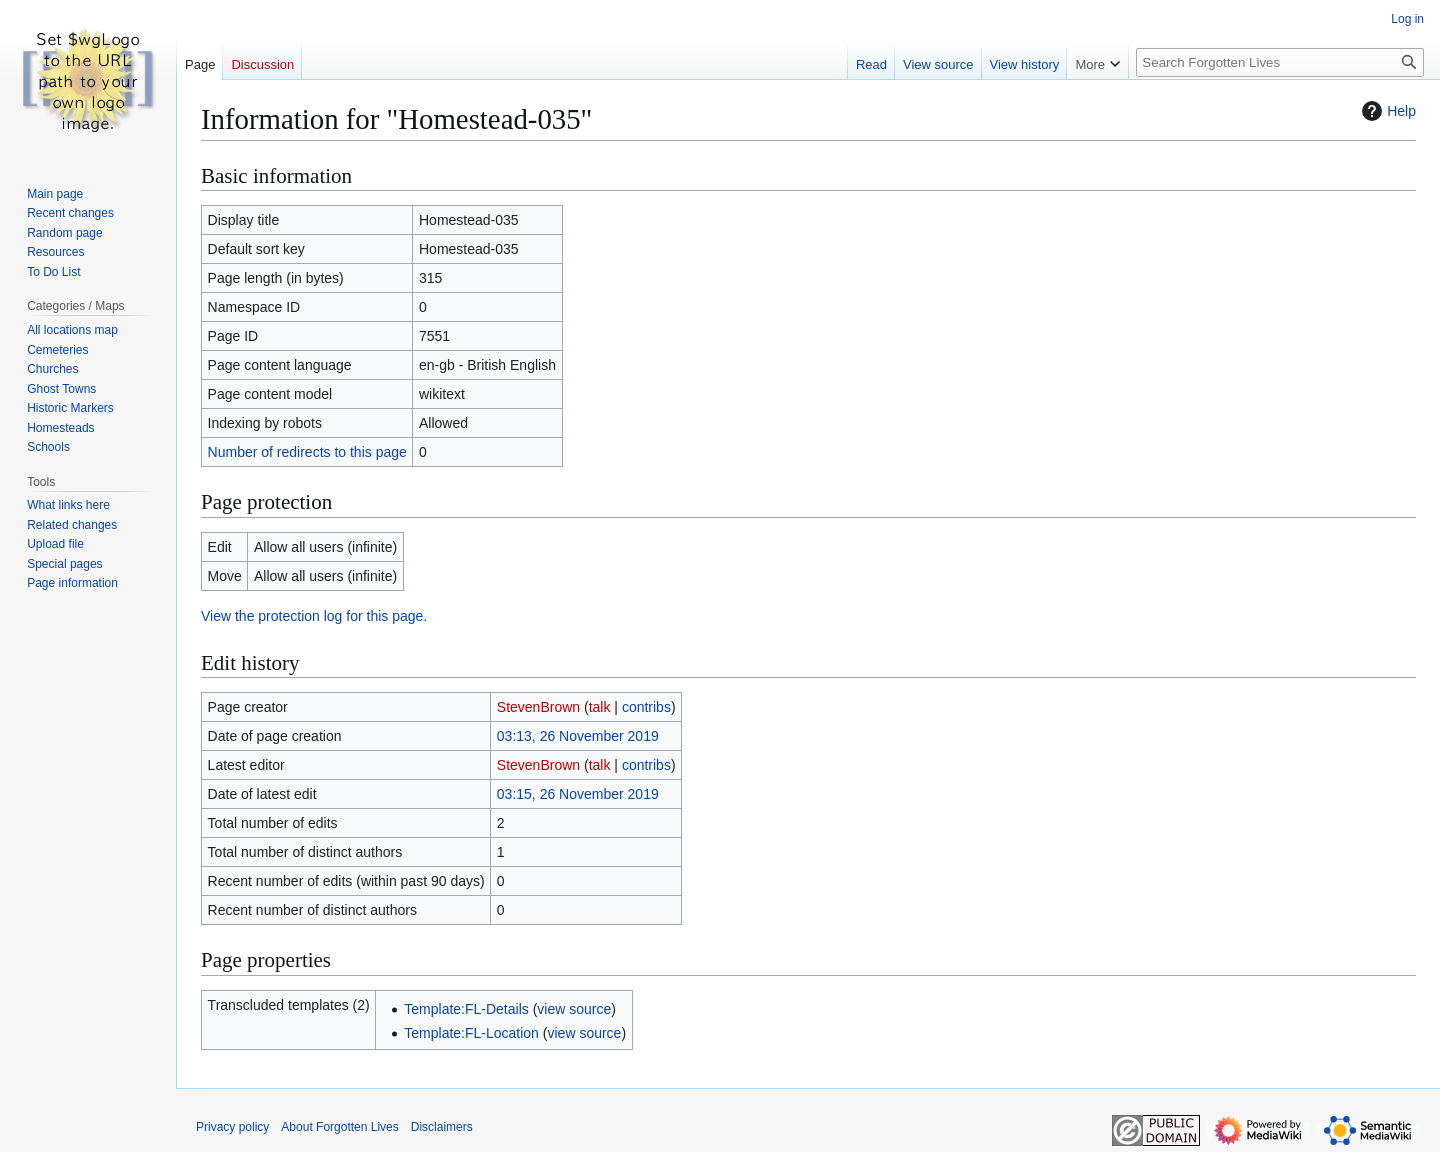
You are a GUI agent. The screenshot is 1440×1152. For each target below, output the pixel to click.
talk (600, 707)
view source (574, 1009)
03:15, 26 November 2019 (578, 794)
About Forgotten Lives (339, 1127)
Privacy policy (232, 1127)
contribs (646, 707)
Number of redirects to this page (307, 452)
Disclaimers (442, 1127)
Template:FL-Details (466, 1009)
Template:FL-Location (471, 1033)
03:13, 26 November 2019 (578, 736)
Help (1386, 111)
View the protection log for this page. (314, 616)
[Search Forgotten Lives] (1280, 62)
